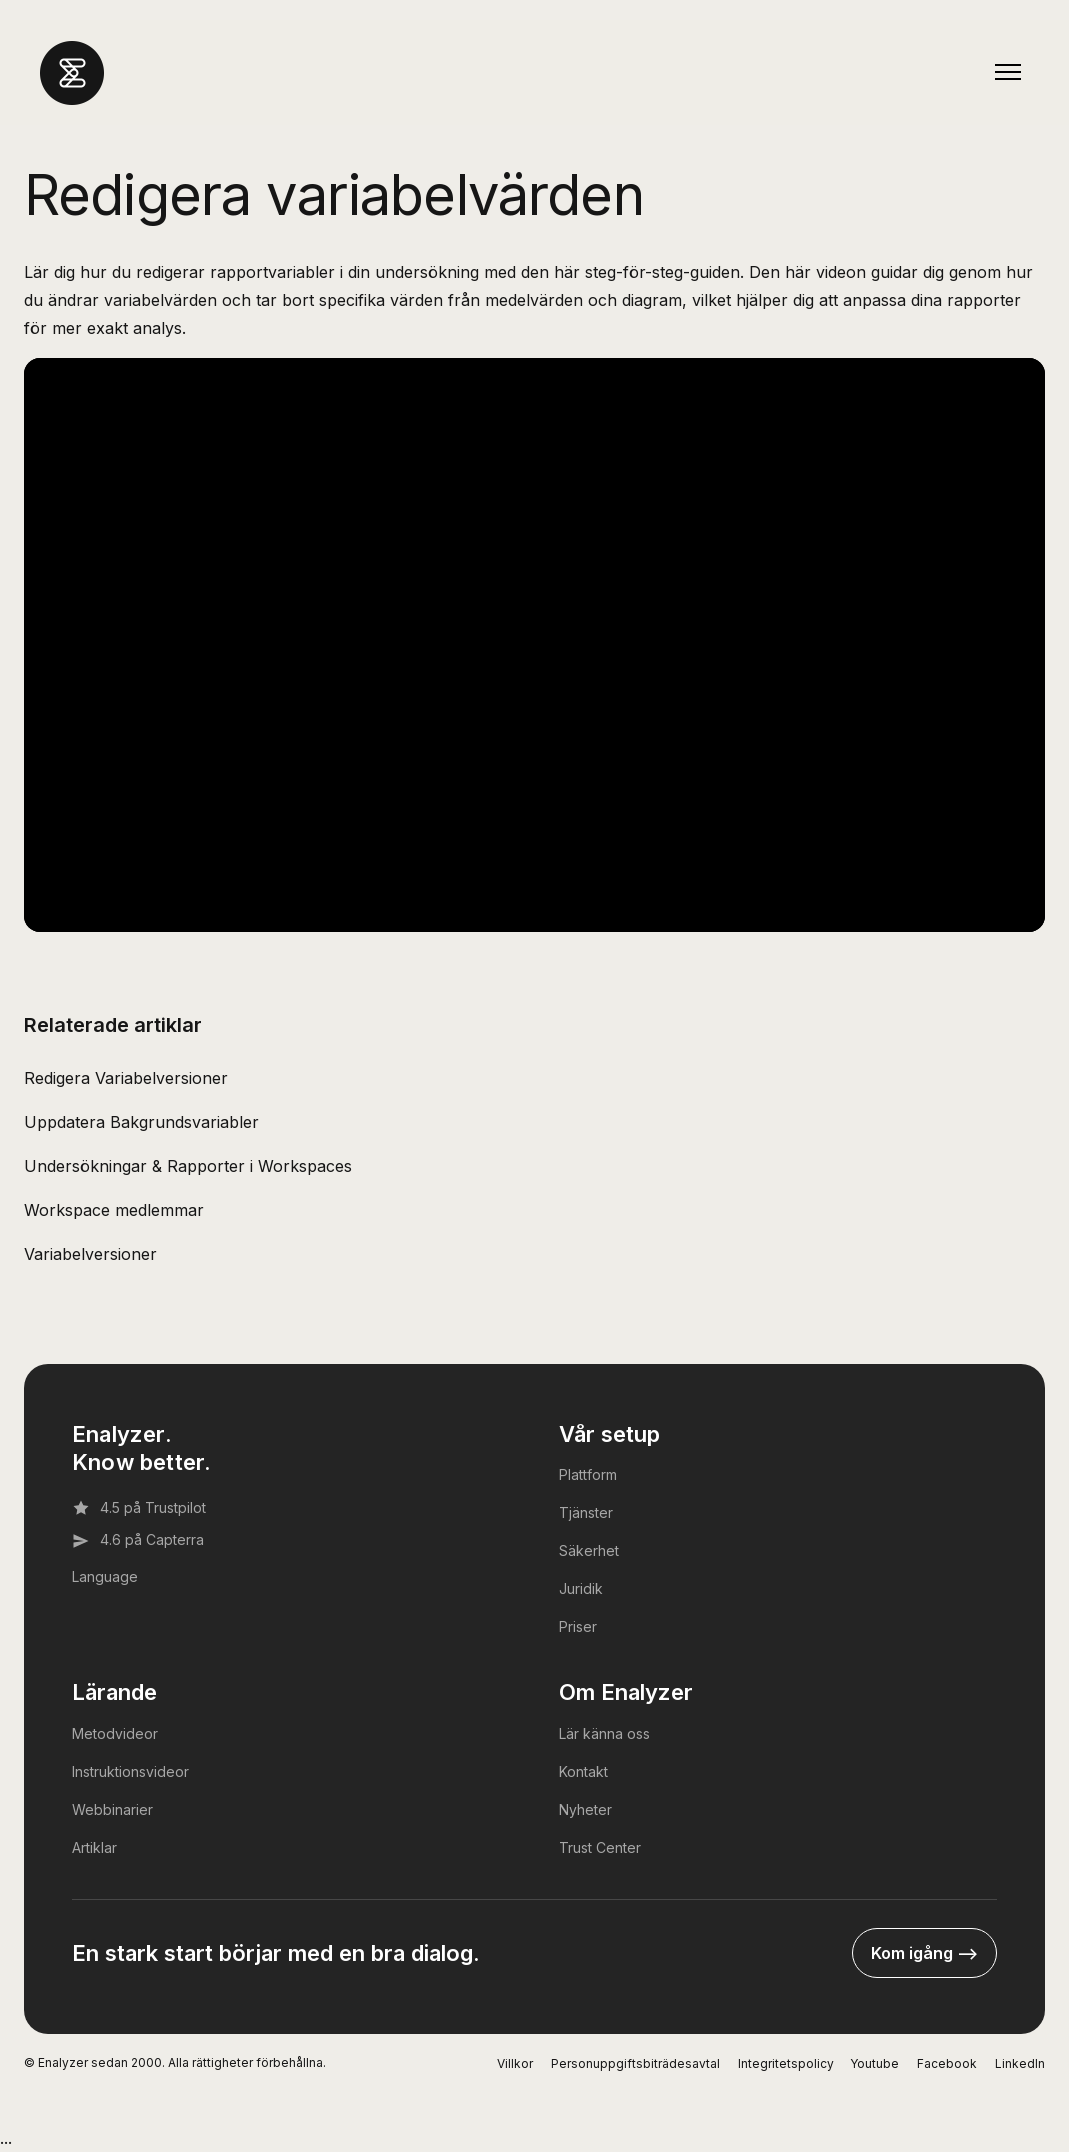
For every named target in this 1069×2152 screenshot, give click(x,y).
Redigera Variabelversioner (126, 1078)
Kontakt (583, 1771)
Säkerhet (589, 1550)
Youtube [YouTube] (874, 2063)
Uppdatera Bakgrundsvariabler (141, 1122)
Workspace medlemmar (114, 1210)
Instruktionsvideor (130, 1771)
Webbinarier (112, 1809)
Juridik (581, 1588)
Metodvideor (115, 1733)
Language (105, 1576)
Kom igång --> (924, 1953)
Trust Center (600, 1847)
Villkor (515, 2063)
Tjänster (586, 1512)
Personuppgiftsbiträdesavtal (635, 2063)
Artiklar (94, 1847)
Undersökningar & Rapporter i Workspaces (188, 1166)
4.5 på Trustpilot (139, 1508)
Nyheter (585, 1809)
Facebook (947, 2063)
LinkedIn (1020, 2063)
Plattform (588, 1474)
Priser (578, 1626)
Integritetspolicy (786, 2063)
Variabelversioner (90, 1254)
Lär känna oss (604, 1733)
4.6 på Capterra (138, 1540)
